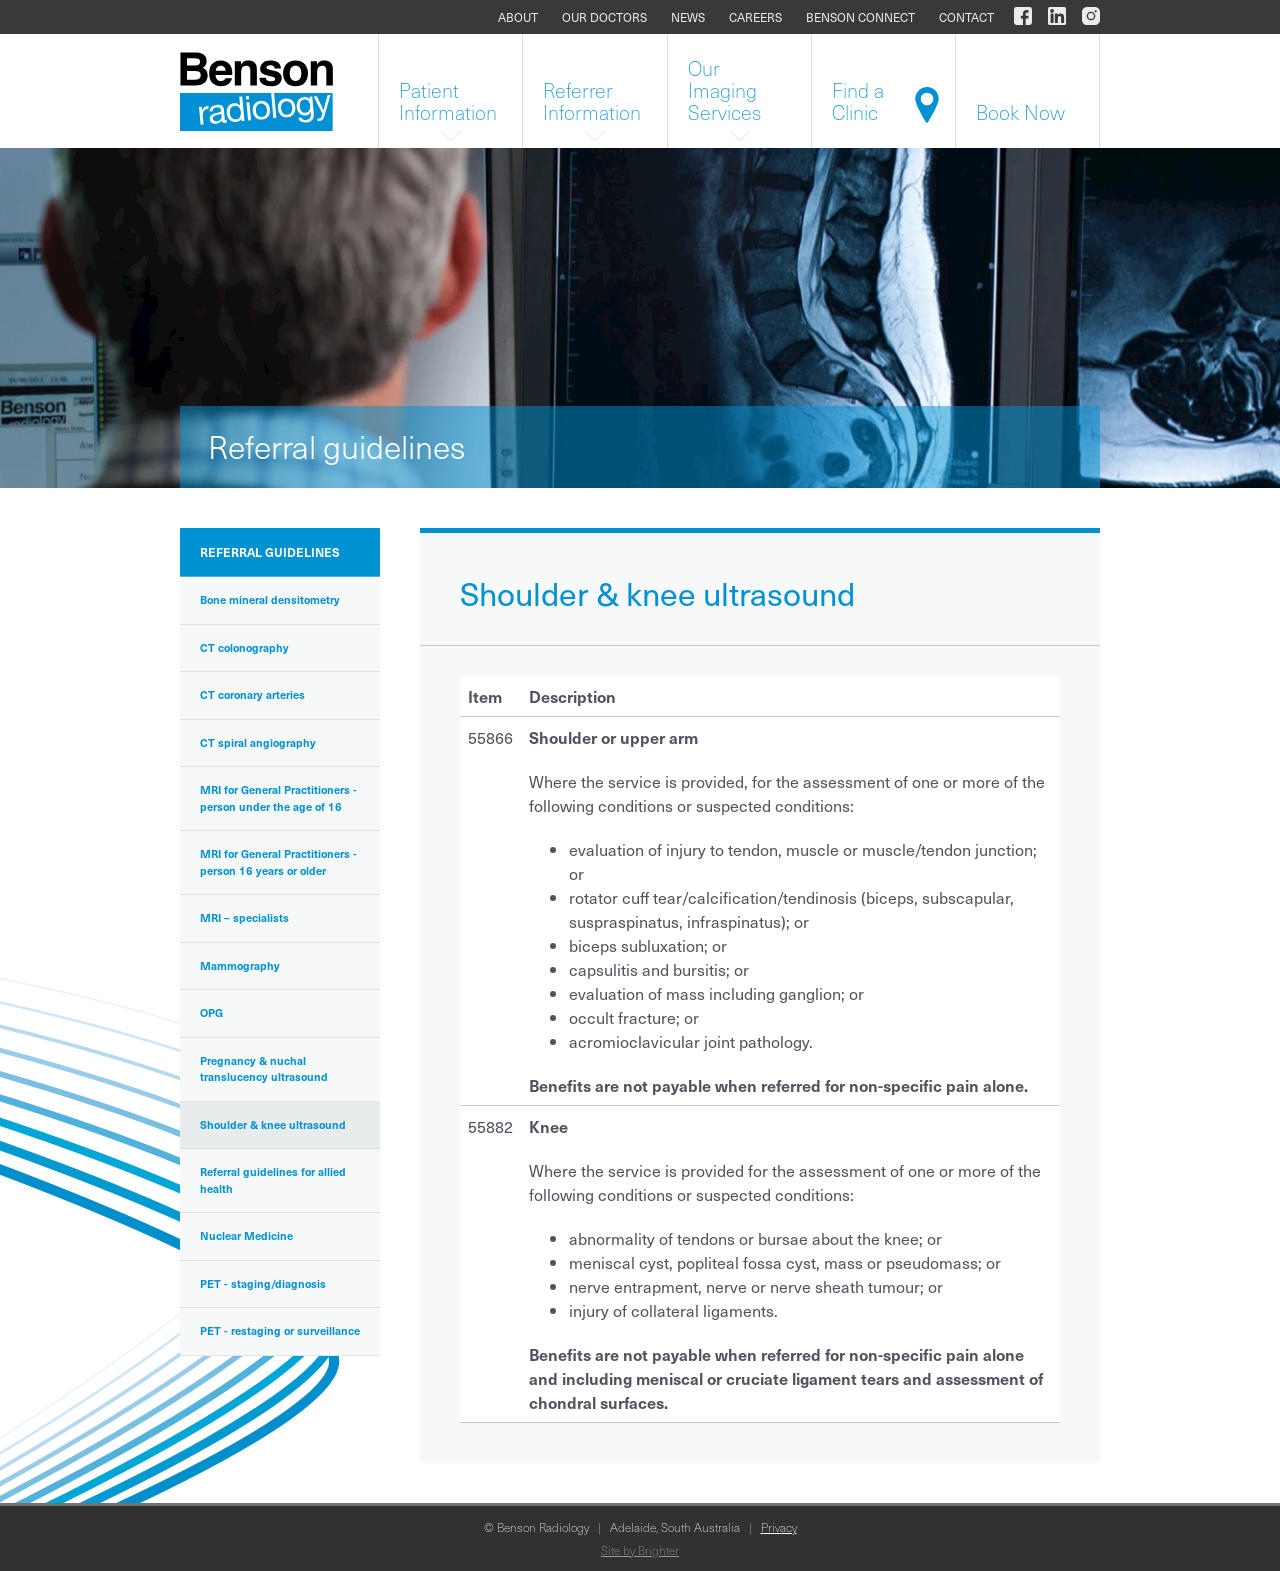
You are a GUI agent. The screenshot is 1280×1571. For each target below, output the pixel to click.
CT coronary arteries (252, 694)
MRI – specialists (244, 917)
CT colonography (244, 647)
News (688, 17)
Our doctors (604, 17)
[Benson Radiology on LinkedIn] (1057, 17)
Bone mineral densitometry (270, 599)
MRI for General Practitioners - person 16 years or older (278, 862)
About (518, 17)
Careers (755, 17)
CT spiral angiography (258, 742)
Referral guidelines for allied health (273, 1180)
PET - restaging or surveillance (280, 1330)
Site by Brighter (640, 1550)
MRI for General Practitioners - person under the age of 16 (278, 798)
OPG (211, 1012)
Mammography (240, 965)
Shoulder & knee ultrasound (273, 1124)
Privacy (779, 1527)
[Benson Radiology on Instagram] (1087, 17)
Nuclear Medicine (246, 1235)
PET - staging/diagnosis (263, 1283)
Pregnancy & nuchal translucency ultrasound (264, 1069)
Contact (966, 17)
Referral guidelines (270, 552)
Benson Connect (860, 17)
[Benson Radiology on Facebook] (1023, 17)
